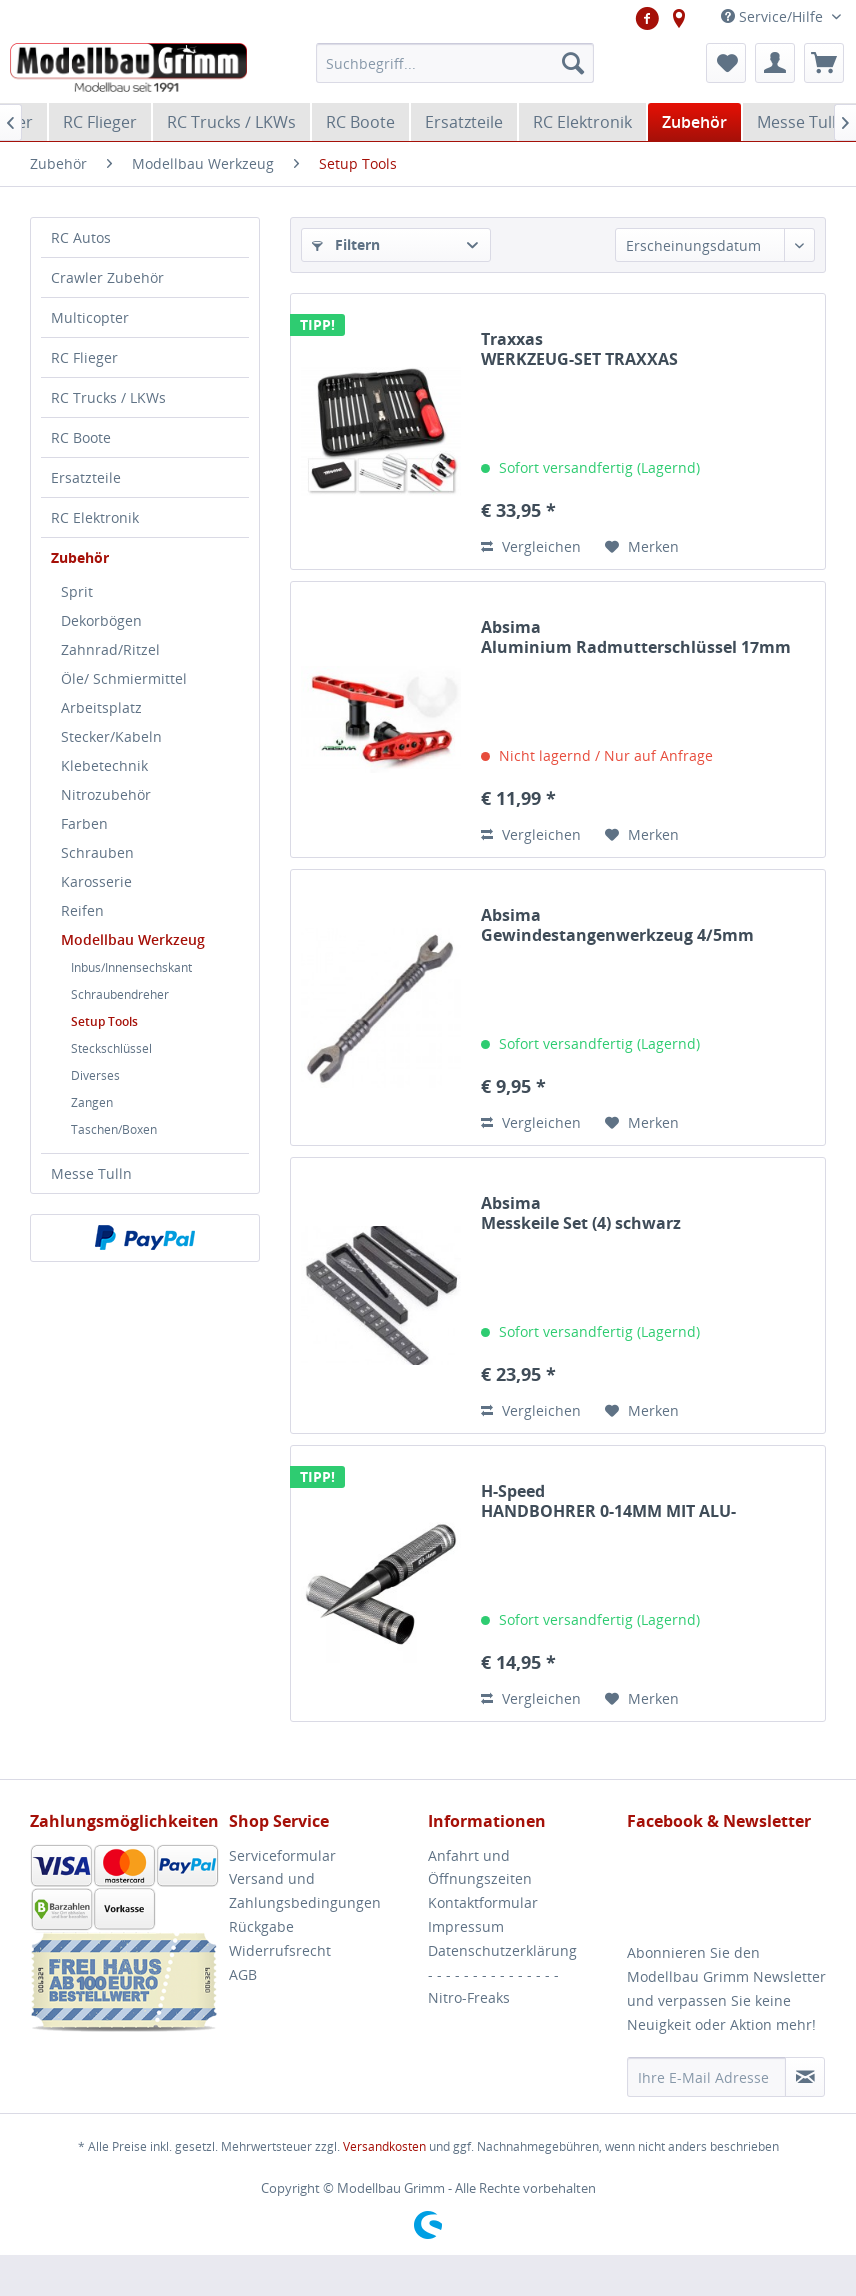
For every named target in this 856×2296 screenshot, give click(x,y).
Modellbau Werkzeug (133, 939)
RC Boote (81, 437)
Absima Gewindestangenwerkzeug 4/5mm (617, 925)
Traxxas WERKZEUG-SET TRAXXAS (579, 349)
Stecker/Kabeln (111, 736)
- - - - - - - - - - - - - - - (493, 1974)
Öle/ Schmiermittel (124, 678)
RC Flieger (84, 357)
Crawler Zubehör (107, 277)
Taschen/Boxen (114, 1129)
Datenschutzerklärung (502, 1950)
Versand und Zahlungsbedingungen (305, 1890)
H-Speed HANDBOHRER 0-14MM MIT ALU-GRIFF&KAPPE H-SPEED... (608, 1501)
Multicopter (90, 317)
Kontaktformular (483, 1902)
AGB (243, 1974)
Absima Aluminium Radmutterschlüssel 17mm (636, 637)
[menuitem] (455, 63)
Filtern (346, 244)
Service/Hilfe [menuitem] (774, 16)
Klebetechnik (104, 765)
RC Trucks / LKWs (108, 397)
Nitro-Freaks (469, 1997)
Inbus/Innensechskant (131, 967)
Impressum (466, 1926)
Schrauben (97, 852)
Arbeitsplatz (101, 707)
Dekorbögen (101, 620)
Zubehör (80, 557)
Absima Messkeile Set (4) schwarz (581, 1213)
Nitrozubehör (106, 794)
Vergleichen (531, 546)
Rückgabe (261, 1926)
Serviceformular (282, 1855)
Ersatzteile (86, 477)
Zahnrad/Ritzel (110, 649)
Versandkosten (384, 2146)
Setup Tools (104, 1021)
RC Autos (81, 237)
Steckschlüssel (111, 1048)
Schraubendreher (120, 994)
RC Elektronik (95, 517)
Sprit (77, 591)
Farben (84, 823)
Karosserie (96, 881)
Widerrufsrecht (280, 1950)
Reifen (82, 910)
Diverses (95, 1075)
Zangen (92, 1102)
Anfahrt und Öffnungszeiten (480, 1867)
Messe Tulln (91, 1173)
